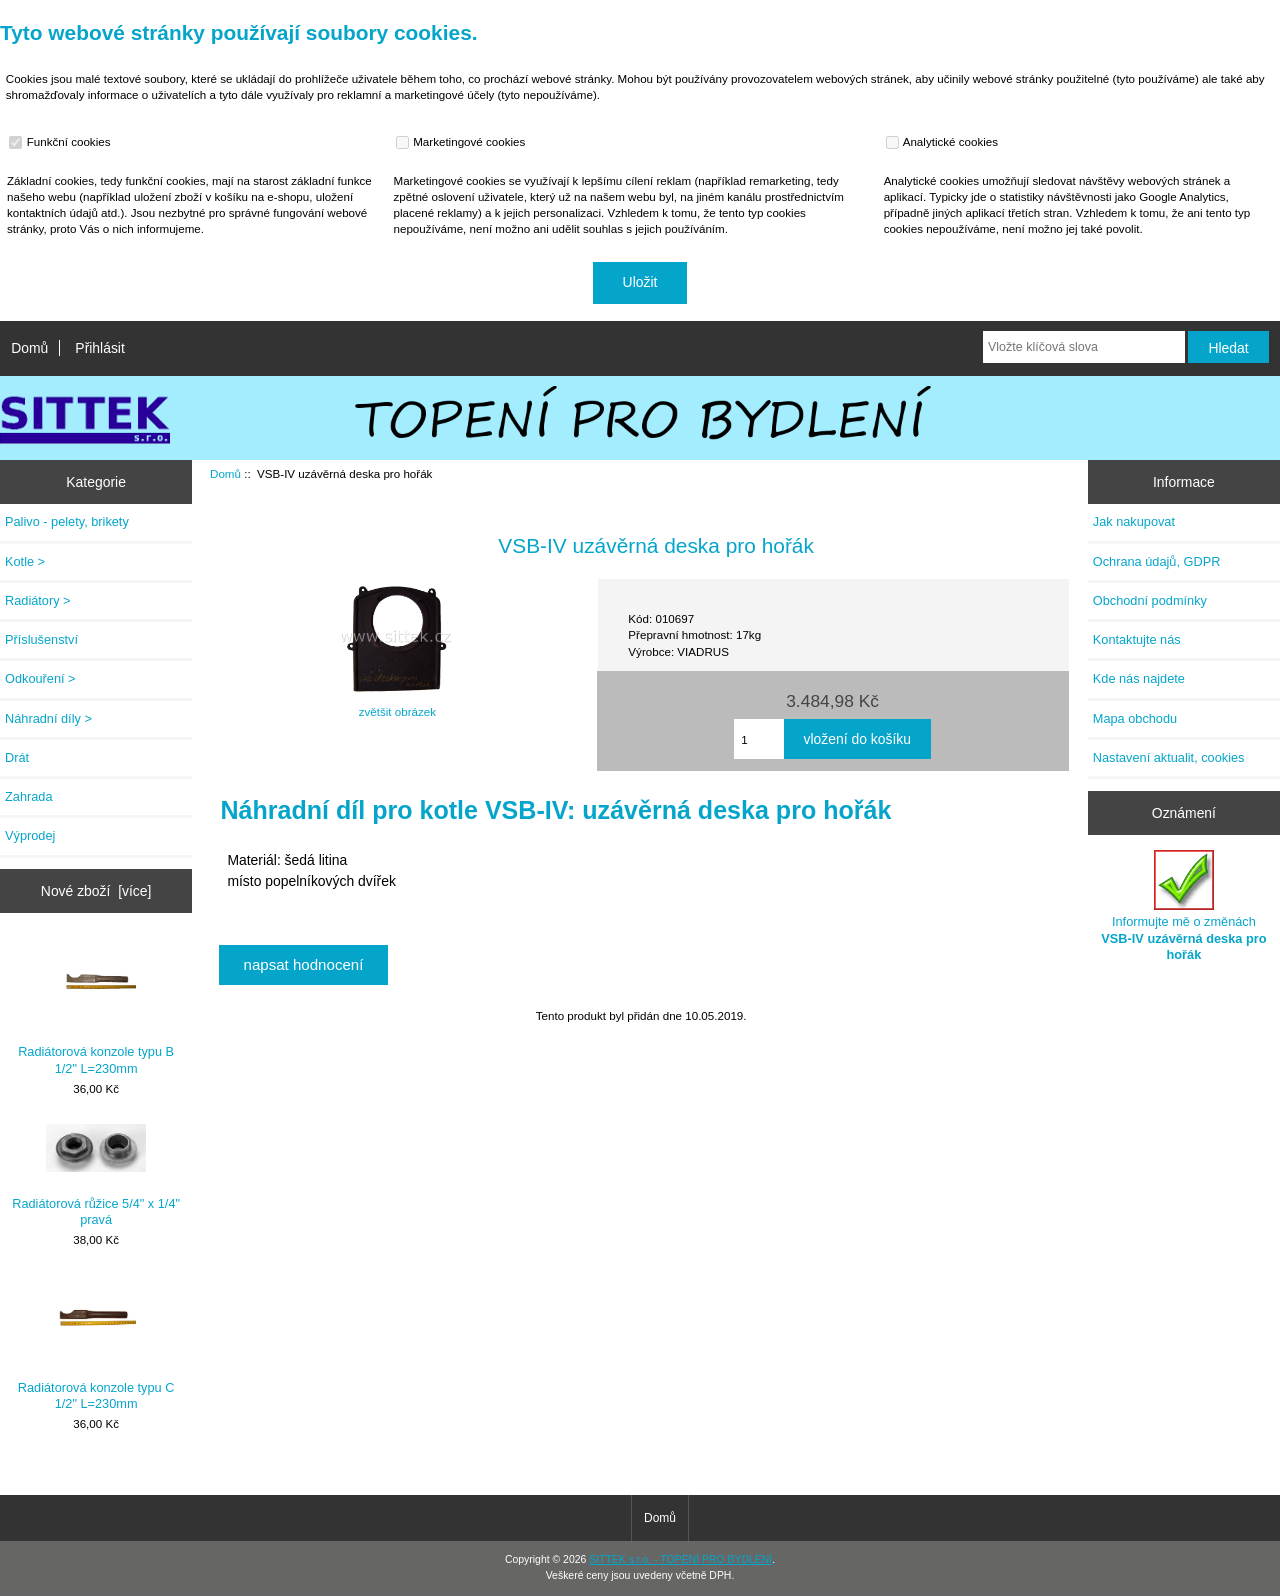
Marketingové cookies (463, 142)
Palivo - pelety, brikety (67, 521)
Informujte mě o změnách (1183, 906)
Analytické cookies (944, 142)
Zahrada (29, 796)
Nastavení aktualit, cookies (1169, 757)
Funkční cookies (62, 142)
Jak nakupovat (1134, 521)
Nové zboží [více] (96, 891)
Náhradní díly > (48, 718)
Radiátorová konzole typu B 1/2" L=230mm (96, 1007)
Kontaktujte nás (1137, 639)
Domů (29, 348)
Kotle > (25, 561)
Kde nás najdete (1139, 678)
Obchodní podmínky (1150, 600)
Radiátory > (38, 600)
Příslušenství (41, 639)
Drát (17, 757)
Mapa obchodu (1135, 718)
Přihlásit (99, 348)
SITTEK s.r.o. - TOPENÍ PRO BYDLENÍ (680, 1559)
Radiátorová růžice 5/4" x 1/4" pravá (96, 1175)
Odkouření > (40, 678)
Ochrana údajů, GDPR (1157, 561)
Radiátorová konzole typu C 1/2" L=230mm (96, 1343)
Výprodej (30, 835)
